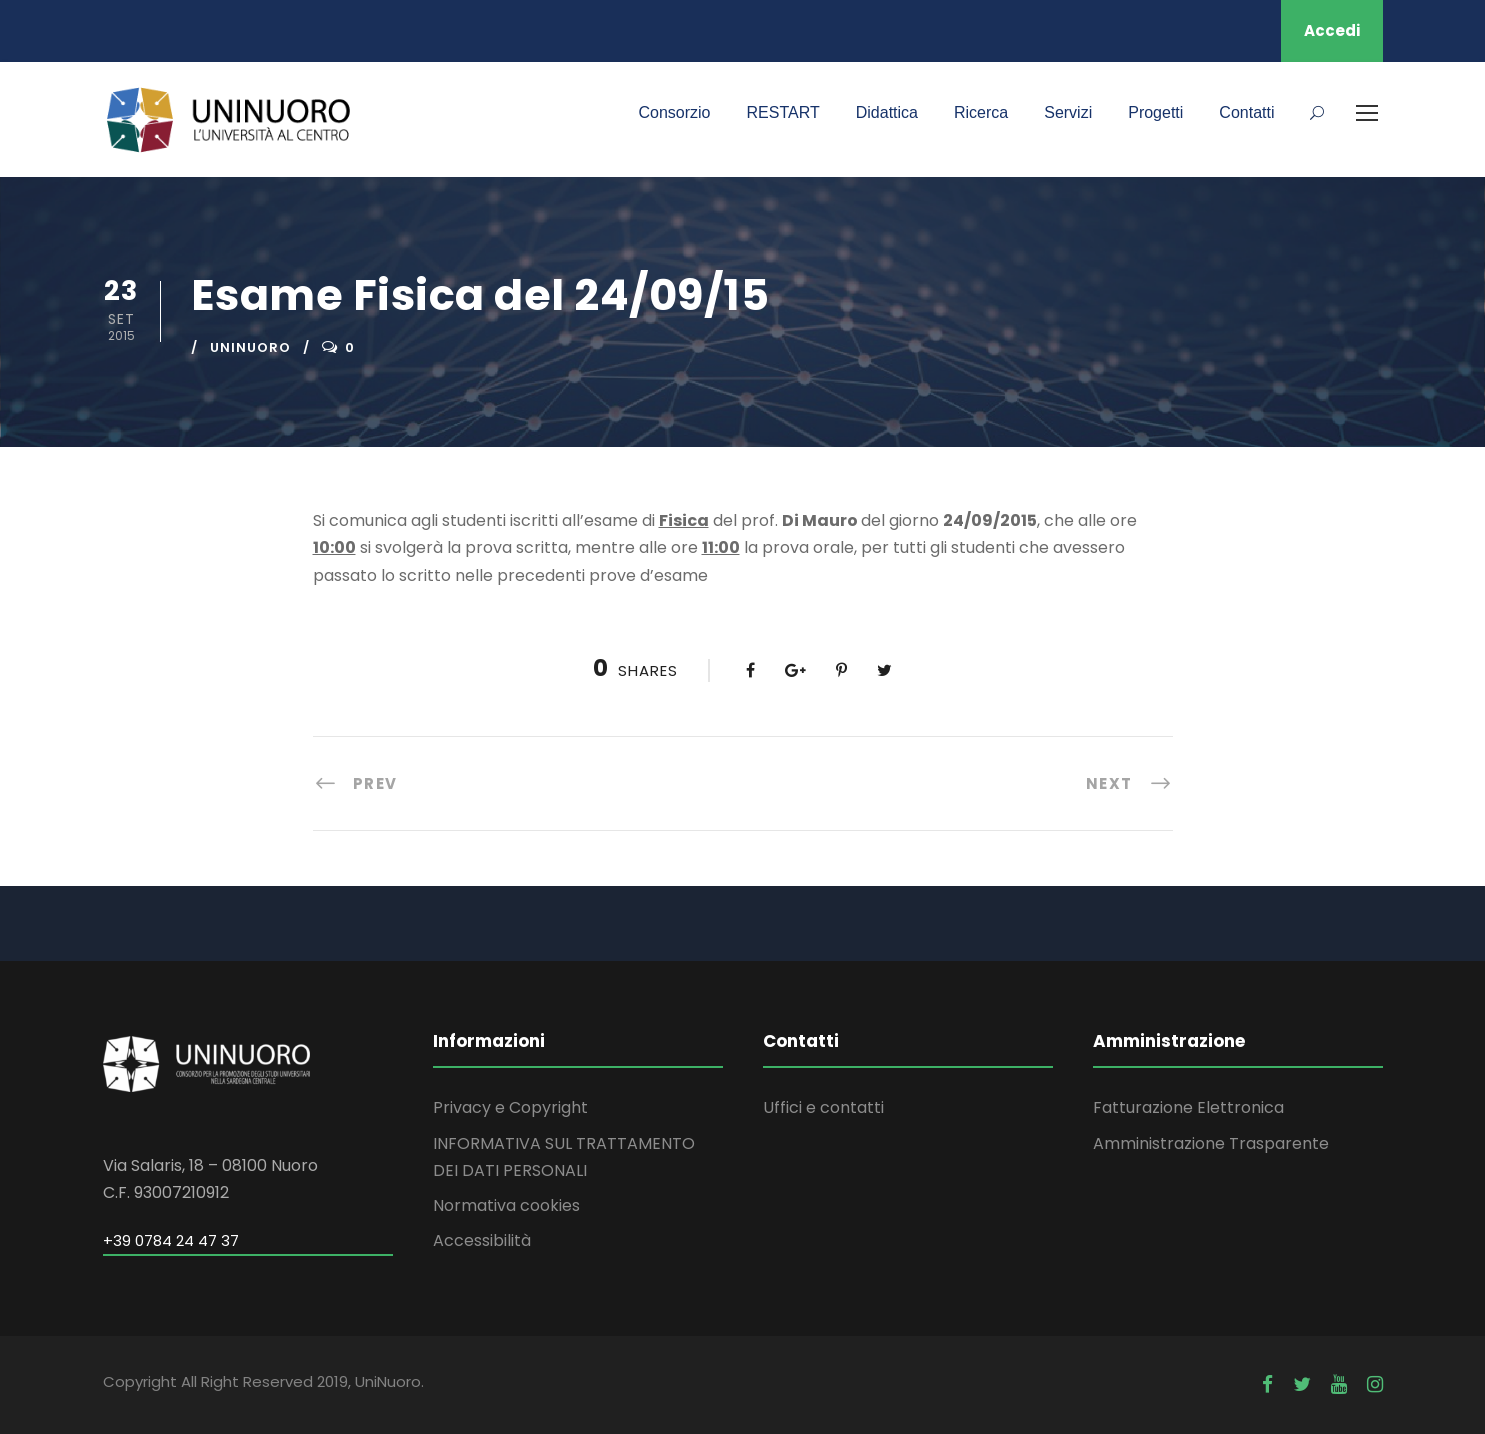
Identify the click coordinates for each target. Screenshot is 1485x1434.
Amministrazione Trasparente (1211, 1143)
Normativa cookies (506, 1205)
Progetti (1155, 112)
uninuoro (250, 347)
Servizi (1068, 112)
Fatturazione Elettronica (1188, 1107)
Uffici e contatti (823, 1107)
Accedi (1332, 30)
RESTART (783, 112)
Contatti (1246, 112)
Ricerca (981, 112)
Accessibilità (482, 1240)
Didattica (887, 112)
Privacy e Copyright (510, 1107)
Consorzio (674, 112)
